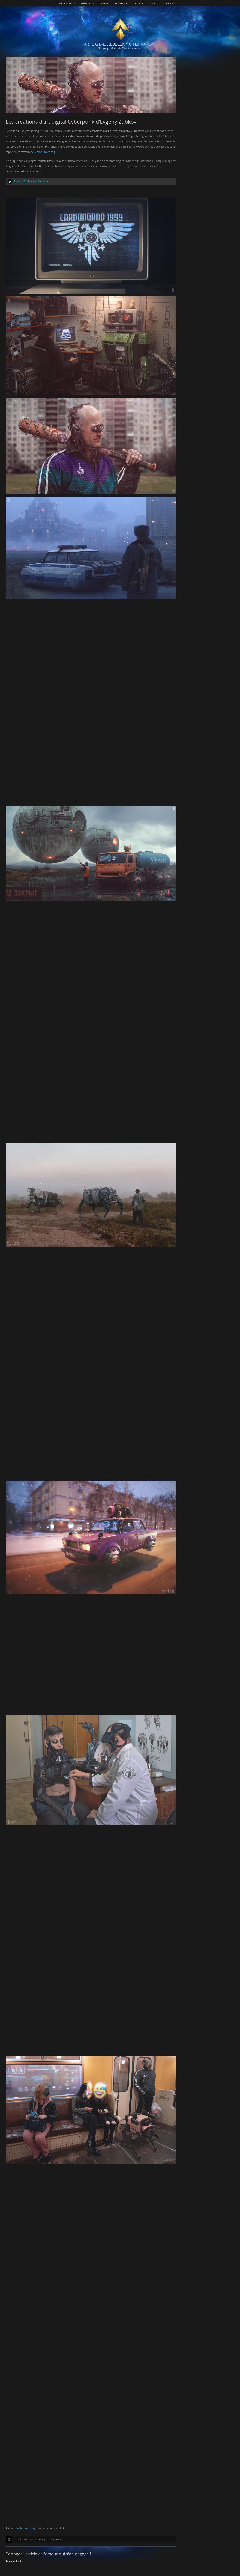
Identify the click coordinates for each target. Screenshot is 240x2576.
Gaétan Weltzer (24, 2528)
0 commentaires (56, 2539)
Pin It (19, 2561)
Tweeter (10, 2561)
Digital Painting (38, 2539)
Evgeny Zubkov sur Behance (31, 181)
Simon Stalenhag (44, 152)
